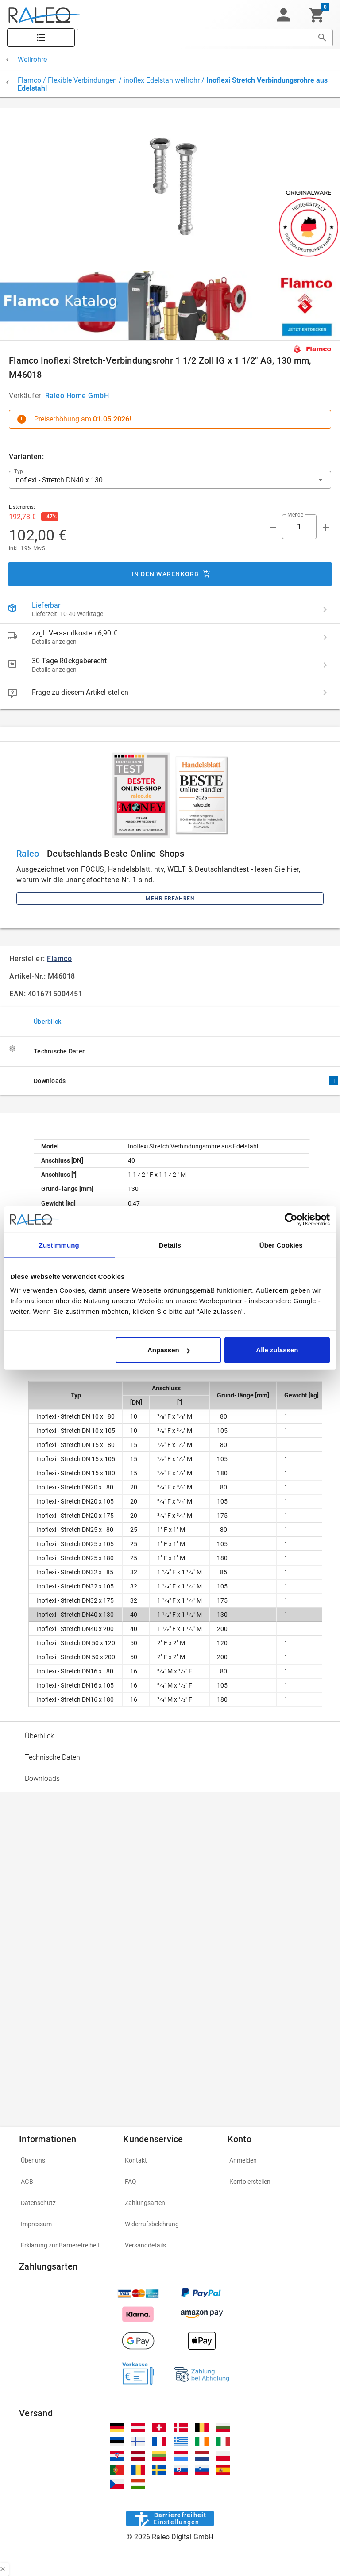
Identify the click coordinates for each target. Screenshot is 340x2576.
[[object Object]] (170, 306)
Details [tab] (170, 1244)
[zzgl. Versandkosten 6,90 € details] (325, 637)
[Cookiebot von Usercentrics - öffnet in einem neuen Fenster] (291, 1219)
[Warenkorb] (317, 15)
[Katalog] (41, 37)
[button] (283, 15)
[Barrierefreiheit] (169, 2518)
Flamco (59, 958)
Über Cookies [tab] (281, 1244)
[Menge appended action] (326, 527)
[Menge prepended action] (272, 527)
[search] (195, 38)
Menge (295, 515)
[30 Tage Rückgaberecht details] (325, 665)
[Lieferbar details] (325, 609)
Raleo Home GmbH (77, 395)
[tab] (170, 1021)
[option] (170, 1735)
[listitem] (170, 609)
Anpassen (168, 1350)
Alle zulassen (277, 1350)
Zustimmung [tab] (59, 1244)
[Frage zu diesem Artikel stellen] (325, 692)
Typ (18, 471)
